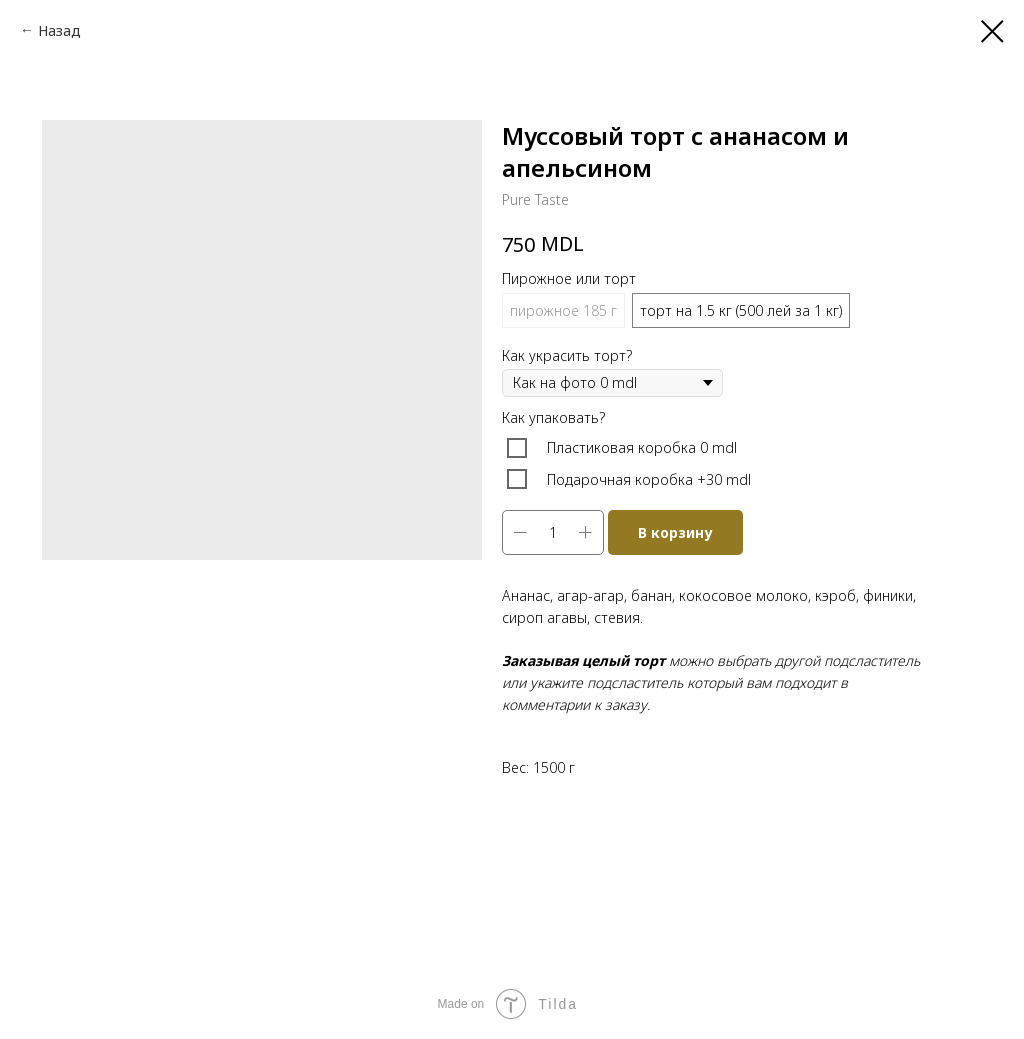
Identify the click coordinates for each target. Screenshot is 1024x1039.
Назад (59, 30)
